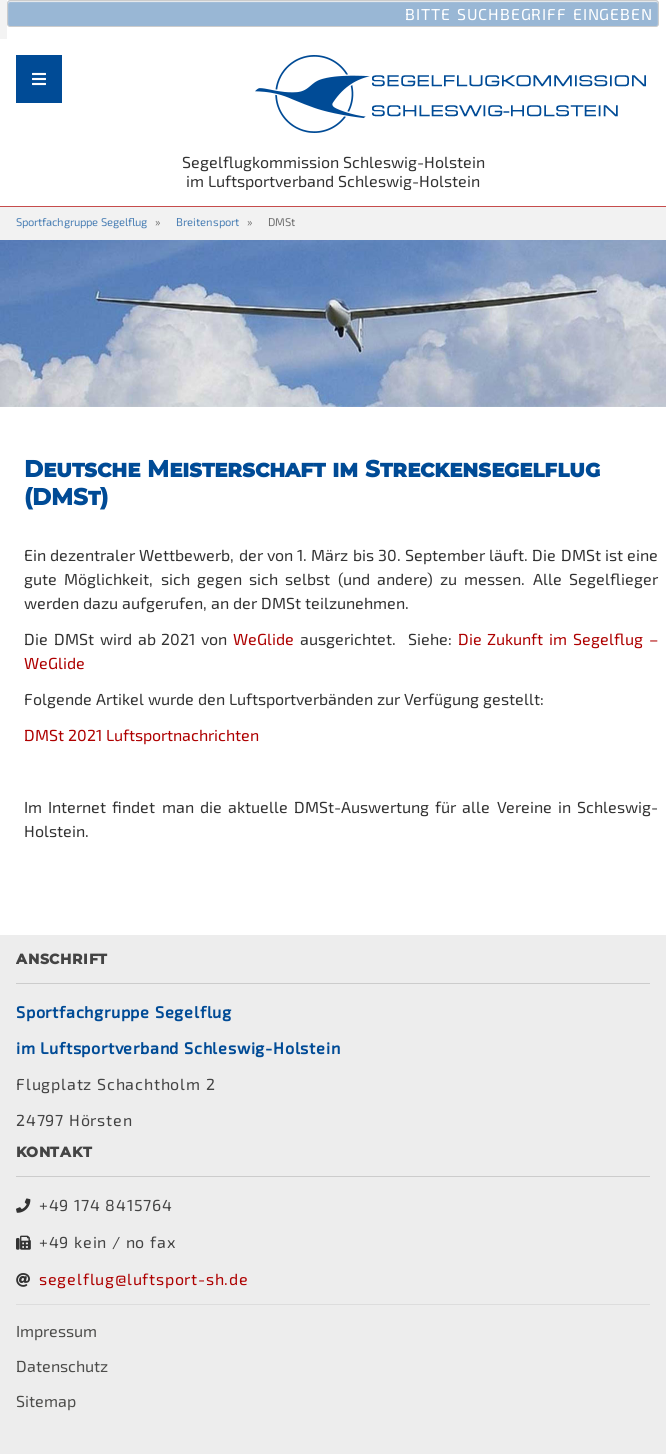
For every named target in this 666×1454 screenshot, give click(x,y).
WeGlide (263, 638)
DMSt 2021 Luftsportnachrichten (141, 734)
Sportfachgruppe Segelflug (81, 221)
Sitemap (46, 1400)
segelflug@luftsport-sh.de (144, 1278)
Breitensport (207, 221)
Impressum (56, 1330)
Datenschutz (62, 1365)
